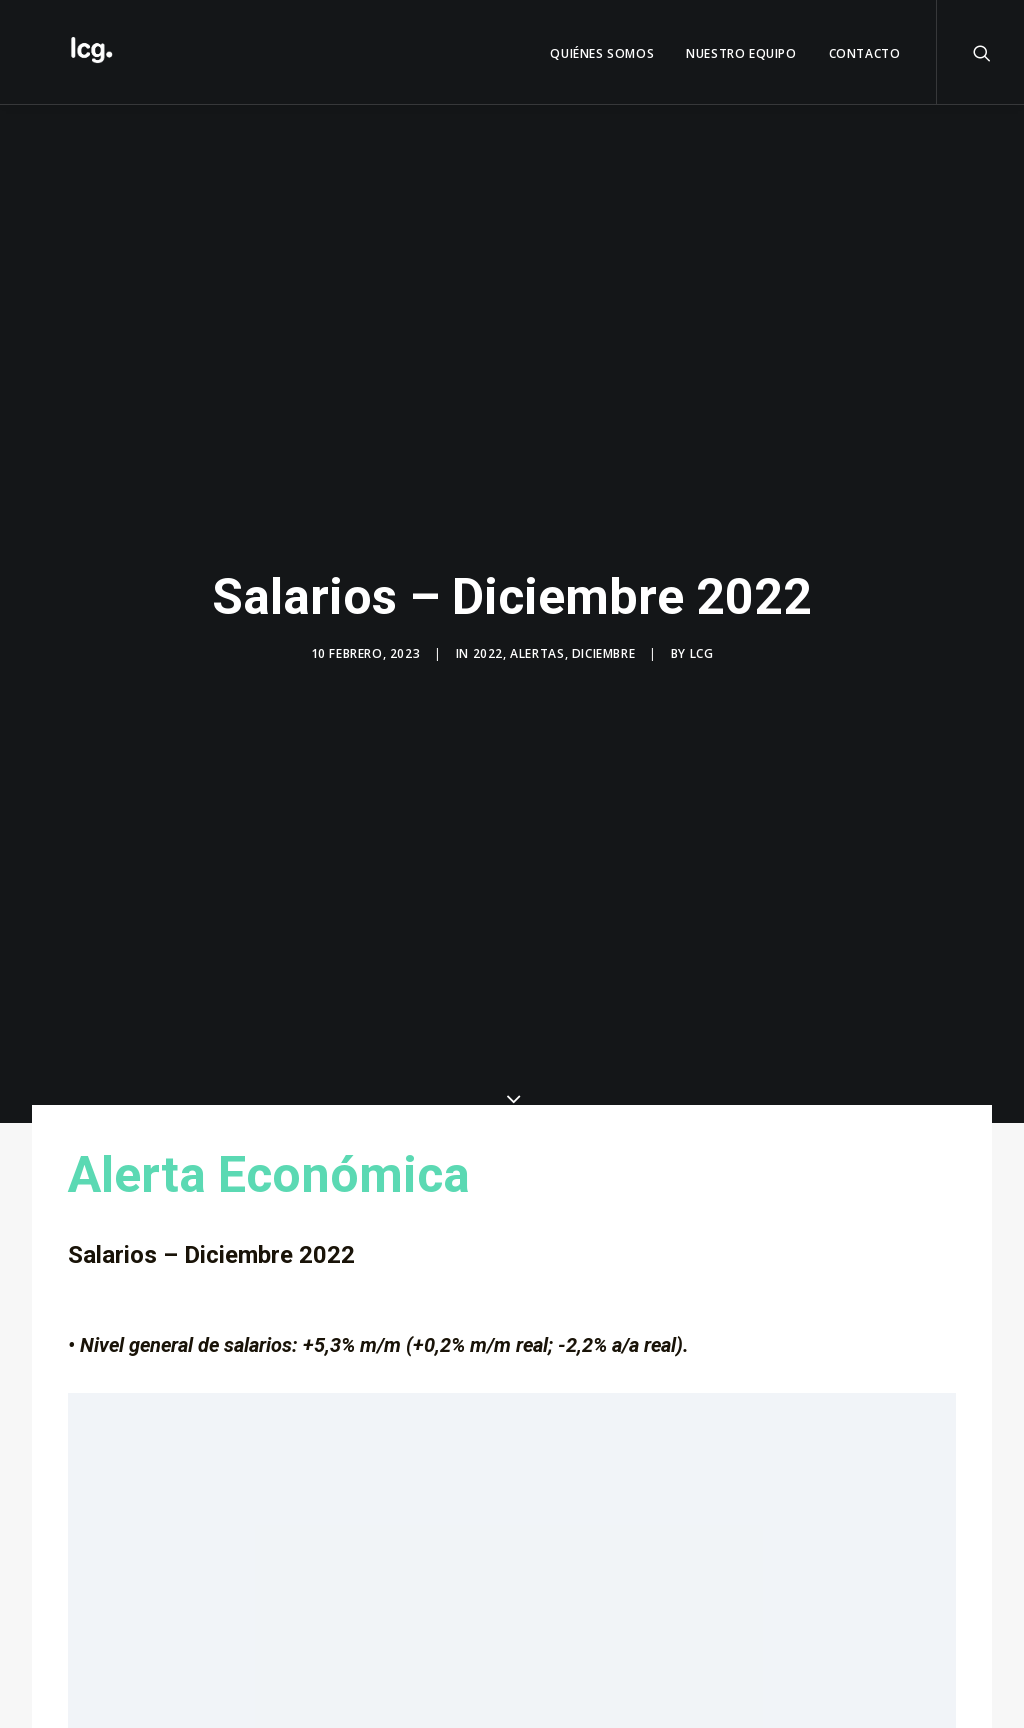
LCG (702, 639)
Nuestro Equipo (741, 53)
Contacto (865, 53)
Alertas (537, 639)
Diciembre (603, 639)
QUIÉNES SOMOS (602, 53)
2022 (488, 639)
